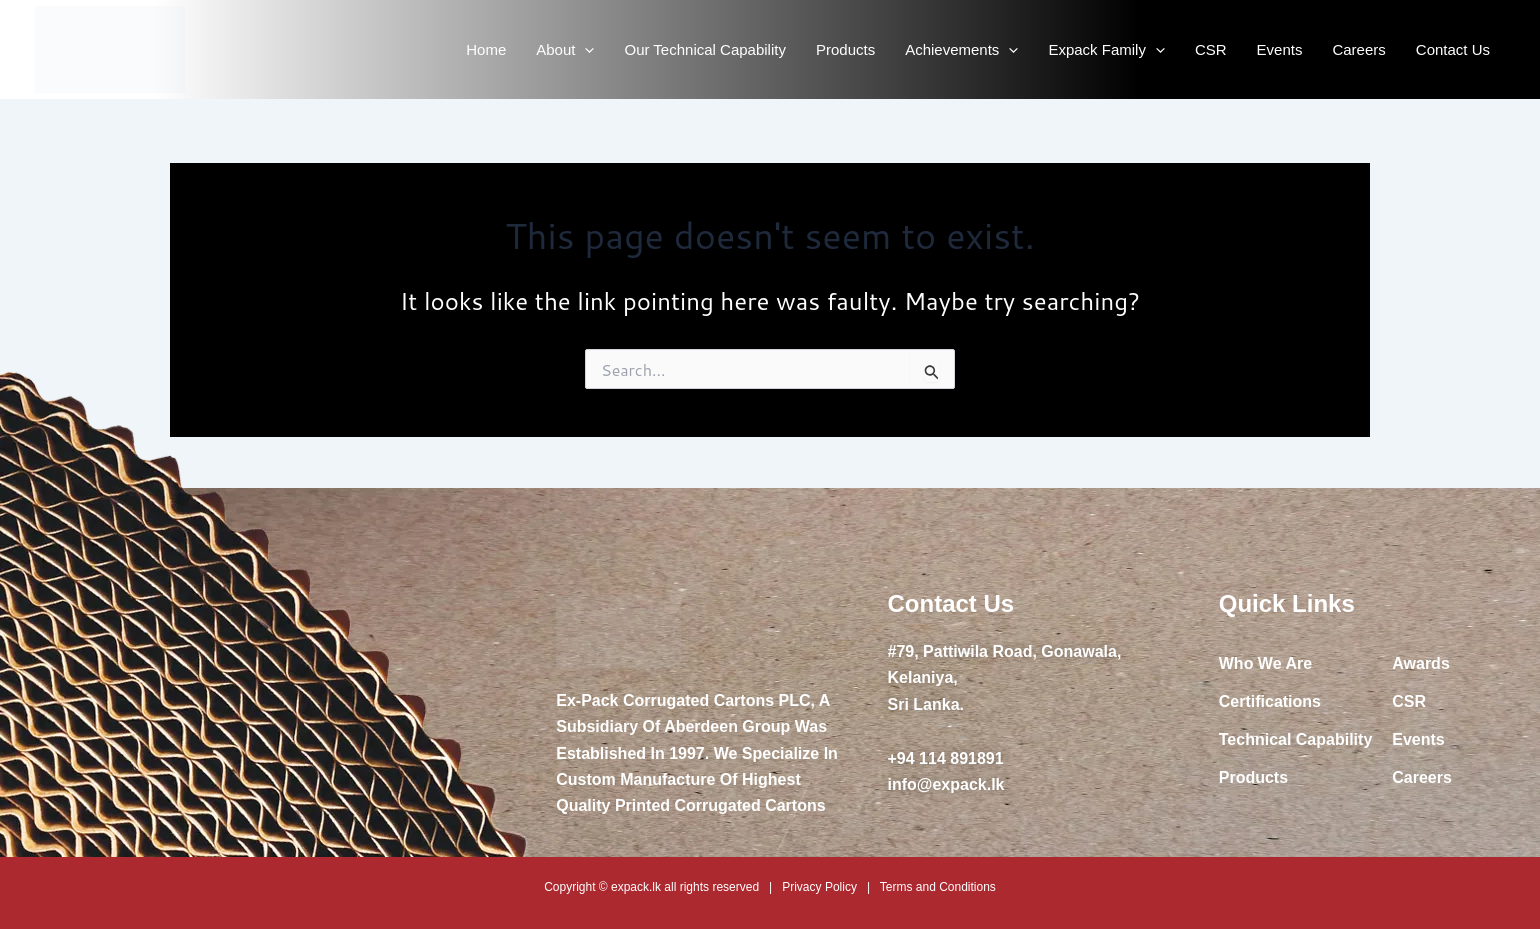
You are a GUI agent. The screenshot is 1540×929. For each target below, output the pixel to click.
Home (486, 49)
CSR (1211, 49)
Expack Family (1106, 50)
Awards (1421, 663)
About (565, 50)
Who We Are (1265, 663)
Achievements (961, 50)
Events (1280, 49)
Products (845, 49)
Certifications (1270, 701)
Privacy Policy (819, 887)
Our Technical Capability (704, 49)
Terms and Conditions (938, 887)
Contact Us (1453, 49)
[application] (584, 50)
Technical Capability (1296, 739)
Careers (1358, 49)
